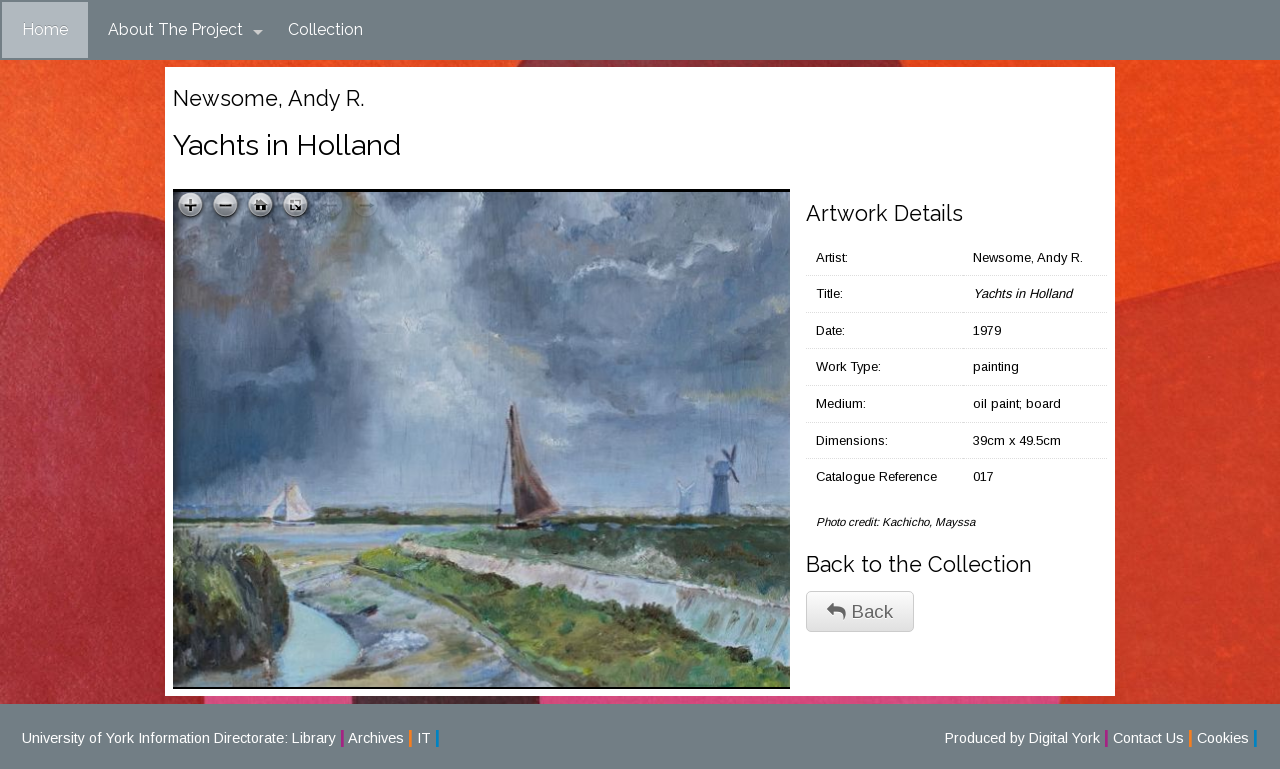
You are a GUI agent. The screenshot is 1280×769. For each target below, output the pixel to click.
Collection (325, 29)
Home (45, 29)
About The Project (185, 30)
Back (860, 611)
